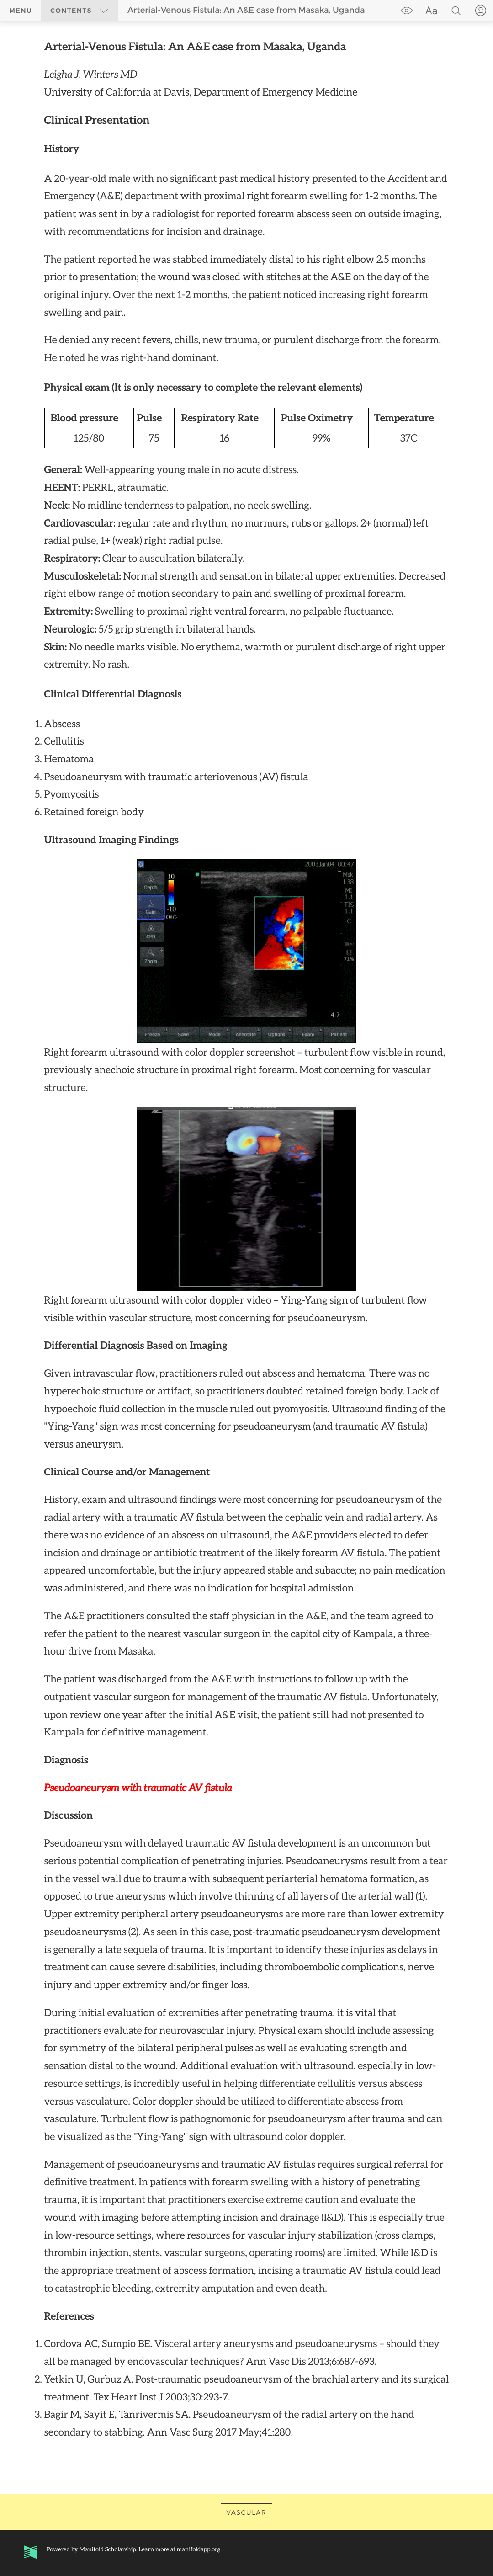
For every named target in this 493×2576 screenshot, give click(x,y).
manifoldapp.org (198, 2549)
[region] (246, 1239)
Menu (20, 10)
